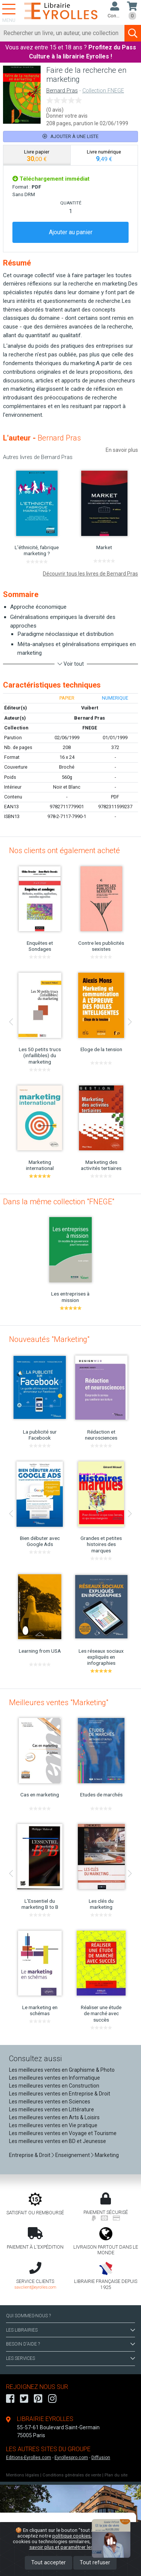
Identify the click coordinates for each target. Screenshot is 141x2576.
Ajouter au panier (70, 232)
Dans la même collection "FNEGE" (58, 1201)
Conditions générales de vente (71, 2475)
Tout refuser (95, 2562)
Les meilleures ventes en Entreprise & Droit (59, 2094)
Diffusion (100, 2457)
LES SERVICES (70, 2358)
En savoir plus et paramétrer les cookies (79, 2544)
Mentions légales (22, 2475)
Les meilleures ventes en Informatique (54, 2078)
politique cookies (71, 2536)
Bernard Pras (62, 91)
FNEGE (89, 728)
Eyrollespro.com (71, 2457)
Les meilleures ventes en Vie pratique (53, 2125)
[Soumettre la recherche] (132, 33)
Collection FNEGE (103, 91)
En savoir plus (122, 450)
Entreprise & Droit (29, 2155)
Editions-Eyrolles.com (28, 2457)
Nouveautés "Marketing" (49, 1339)
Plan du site (116, 2475)
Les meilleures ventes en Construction (54, 2086)
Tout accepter (48, 2562)
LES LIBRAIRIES (70, 2330)
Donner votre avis (67, 116)
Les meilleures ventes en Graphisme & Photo (62, 2070)
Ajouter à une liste (70, 136)
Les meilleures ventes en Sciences (49, 2102)
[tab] (37, 155)
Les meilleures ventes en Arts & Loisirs (54, 2117)
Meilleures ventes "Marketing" (58, 1702)
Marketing (107, 2155)
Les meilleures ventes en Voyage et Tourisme (63, 2133)
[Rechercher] (62, 33)
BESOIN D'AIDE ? (70, 2344)
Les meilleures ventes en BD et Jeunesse (57, 2141)
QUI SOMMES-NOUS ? (28, 2315)
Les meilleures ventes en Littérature (51, 2109)
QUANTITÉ (70, 203)
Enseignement (72, 2155)
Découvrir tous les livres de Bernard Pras (90, 574)
